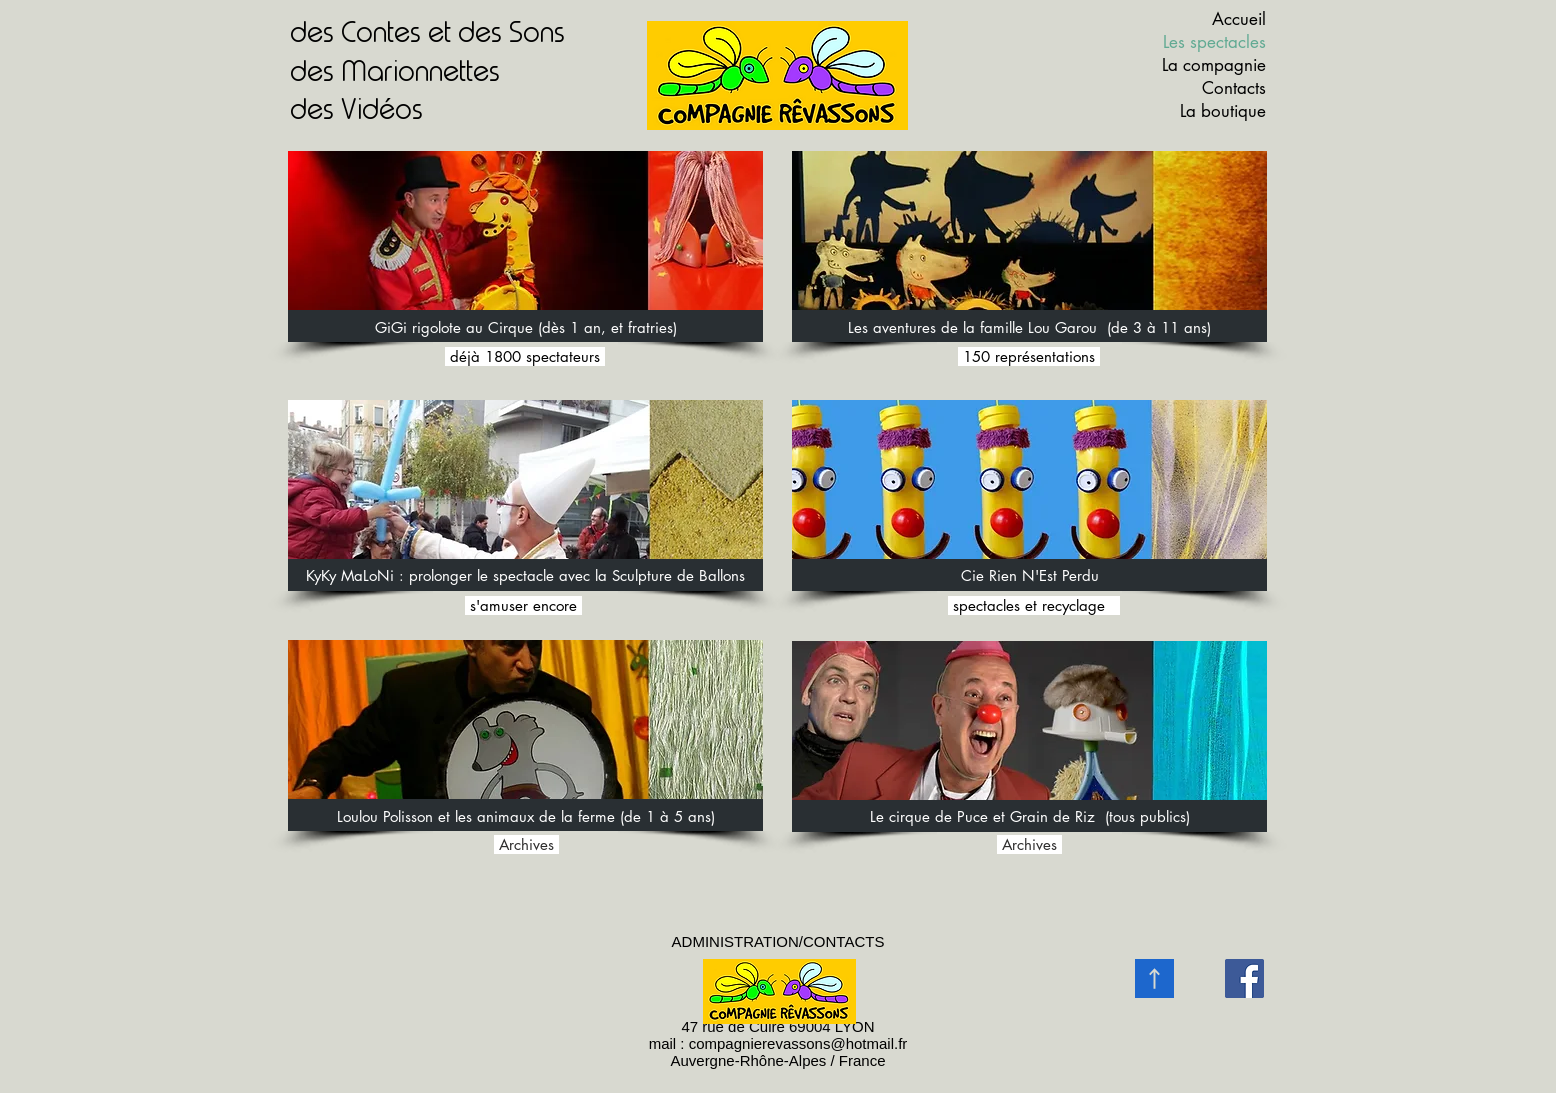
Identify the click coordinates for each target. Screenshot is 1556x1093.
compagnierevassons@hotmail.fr (798, 1043)
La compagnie (1214, 65)
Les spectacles (1214, 42)
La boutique (1223, 111)
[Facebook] (1244, 978)
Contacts (1234, 88)
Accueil (1239, 19)
